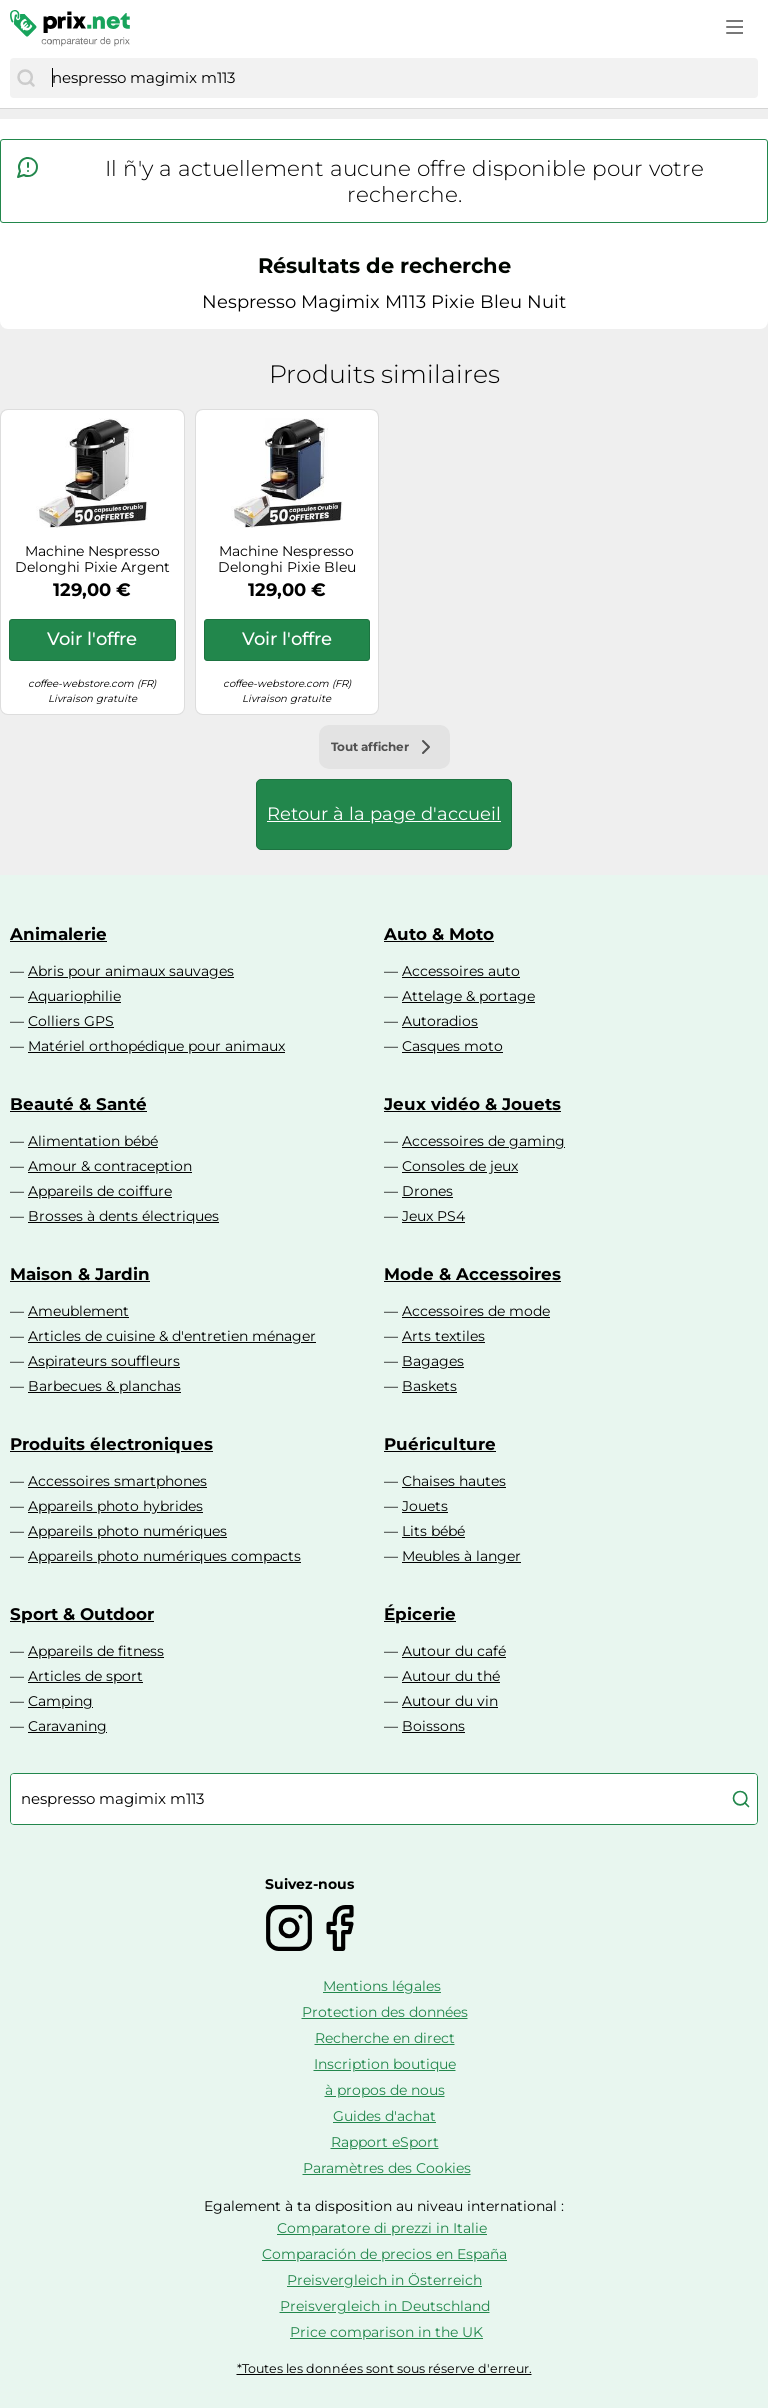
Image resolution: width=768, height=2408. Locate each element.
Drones (427, 1191)
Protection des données (385, 2012)
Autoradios (440, 1021)
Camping (60, 1701)
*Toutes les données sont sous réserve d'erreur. (384, 2368)
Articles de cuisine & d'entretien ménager (172, 1336)
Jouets (425, 1506)
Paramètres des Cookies (387, 2168)
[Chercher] (26, 78)
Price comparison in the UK (386, 2332)
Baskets (429, 1386)
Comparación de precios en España (384, 2254)
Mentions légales (382, 1986)
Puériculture (440, 1444)
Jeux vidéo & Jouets (472, 1104)
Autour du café (454, 1651)
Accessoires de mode (476, 1311)
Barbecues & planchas (104, 1386)
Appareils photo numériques (127, 1531)
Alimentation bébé (93, 1141)
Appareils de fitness (96, 1651)
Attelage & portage (468, 996)
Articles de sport (85, 1676)
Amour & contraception (110, 1166)
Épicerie (420, 1614)
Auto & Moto (439, 934)
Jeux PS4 (433, 1216)
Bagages (433, 1361)
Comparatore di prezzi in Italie (382, 2228)
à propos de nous (385, 2090)
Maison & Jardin (80, 1274)
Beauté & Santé (78, 1104)
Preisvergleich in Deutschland (385, 2306)
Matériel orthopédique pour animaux (156, 1046)
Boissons (433, 1726)
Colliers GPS (71, 1021)
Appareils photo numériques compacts (164, 1556)
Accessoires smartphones (117, 1481)
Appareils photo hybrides (115, 1506)
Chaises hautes (454, 1481)
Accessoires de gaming (483, 1141)
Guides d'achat (384, 2116)
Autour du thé (451, 1676)
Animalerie (58, 934)
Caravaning (67, 1726)
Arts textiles (443, 1336)
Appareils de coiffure (100, 1191)
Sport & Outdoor (82, 1614)
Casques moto (452, 1046)
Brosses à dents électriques (123, 1216)
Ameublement (78, 1311)
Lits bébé (433, 1531)
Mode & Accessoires (472, 1274)
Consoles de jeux (460, 1166)
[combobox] (400, 78)
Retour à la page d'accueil (384, 814)
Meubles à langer (461, 1556)
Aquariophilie (74, 996)
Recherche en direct (385, 2038)
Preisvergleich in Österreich (384, 2280)
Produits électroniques (111, 1444)
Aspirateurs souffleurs (104, 1361)
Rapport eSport (385, 2142)
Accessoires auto (461, 971)
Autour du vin (450, 1701)
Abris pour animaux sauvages (131, 971)
